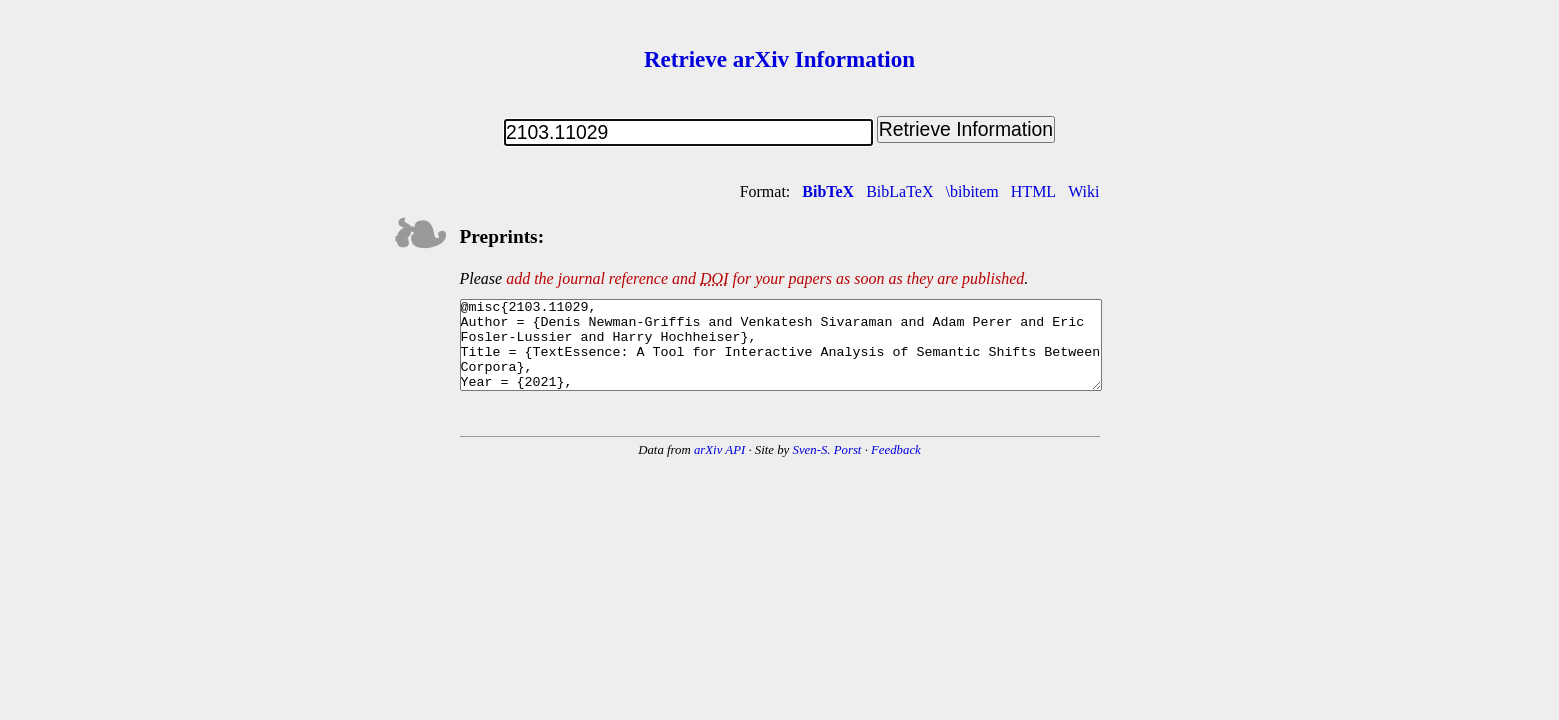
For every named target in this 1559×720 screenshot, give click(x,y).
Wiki (1083, 191)
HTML (1033, 191)
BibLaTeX (899, 191)
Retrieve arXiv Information (779, 59)
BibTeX (828, 191)
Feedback (896, 468)
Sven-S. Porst (826, 468)
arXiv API (719, 468)
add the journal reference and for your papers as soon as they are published (765, 278)
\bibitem (971, 191)
